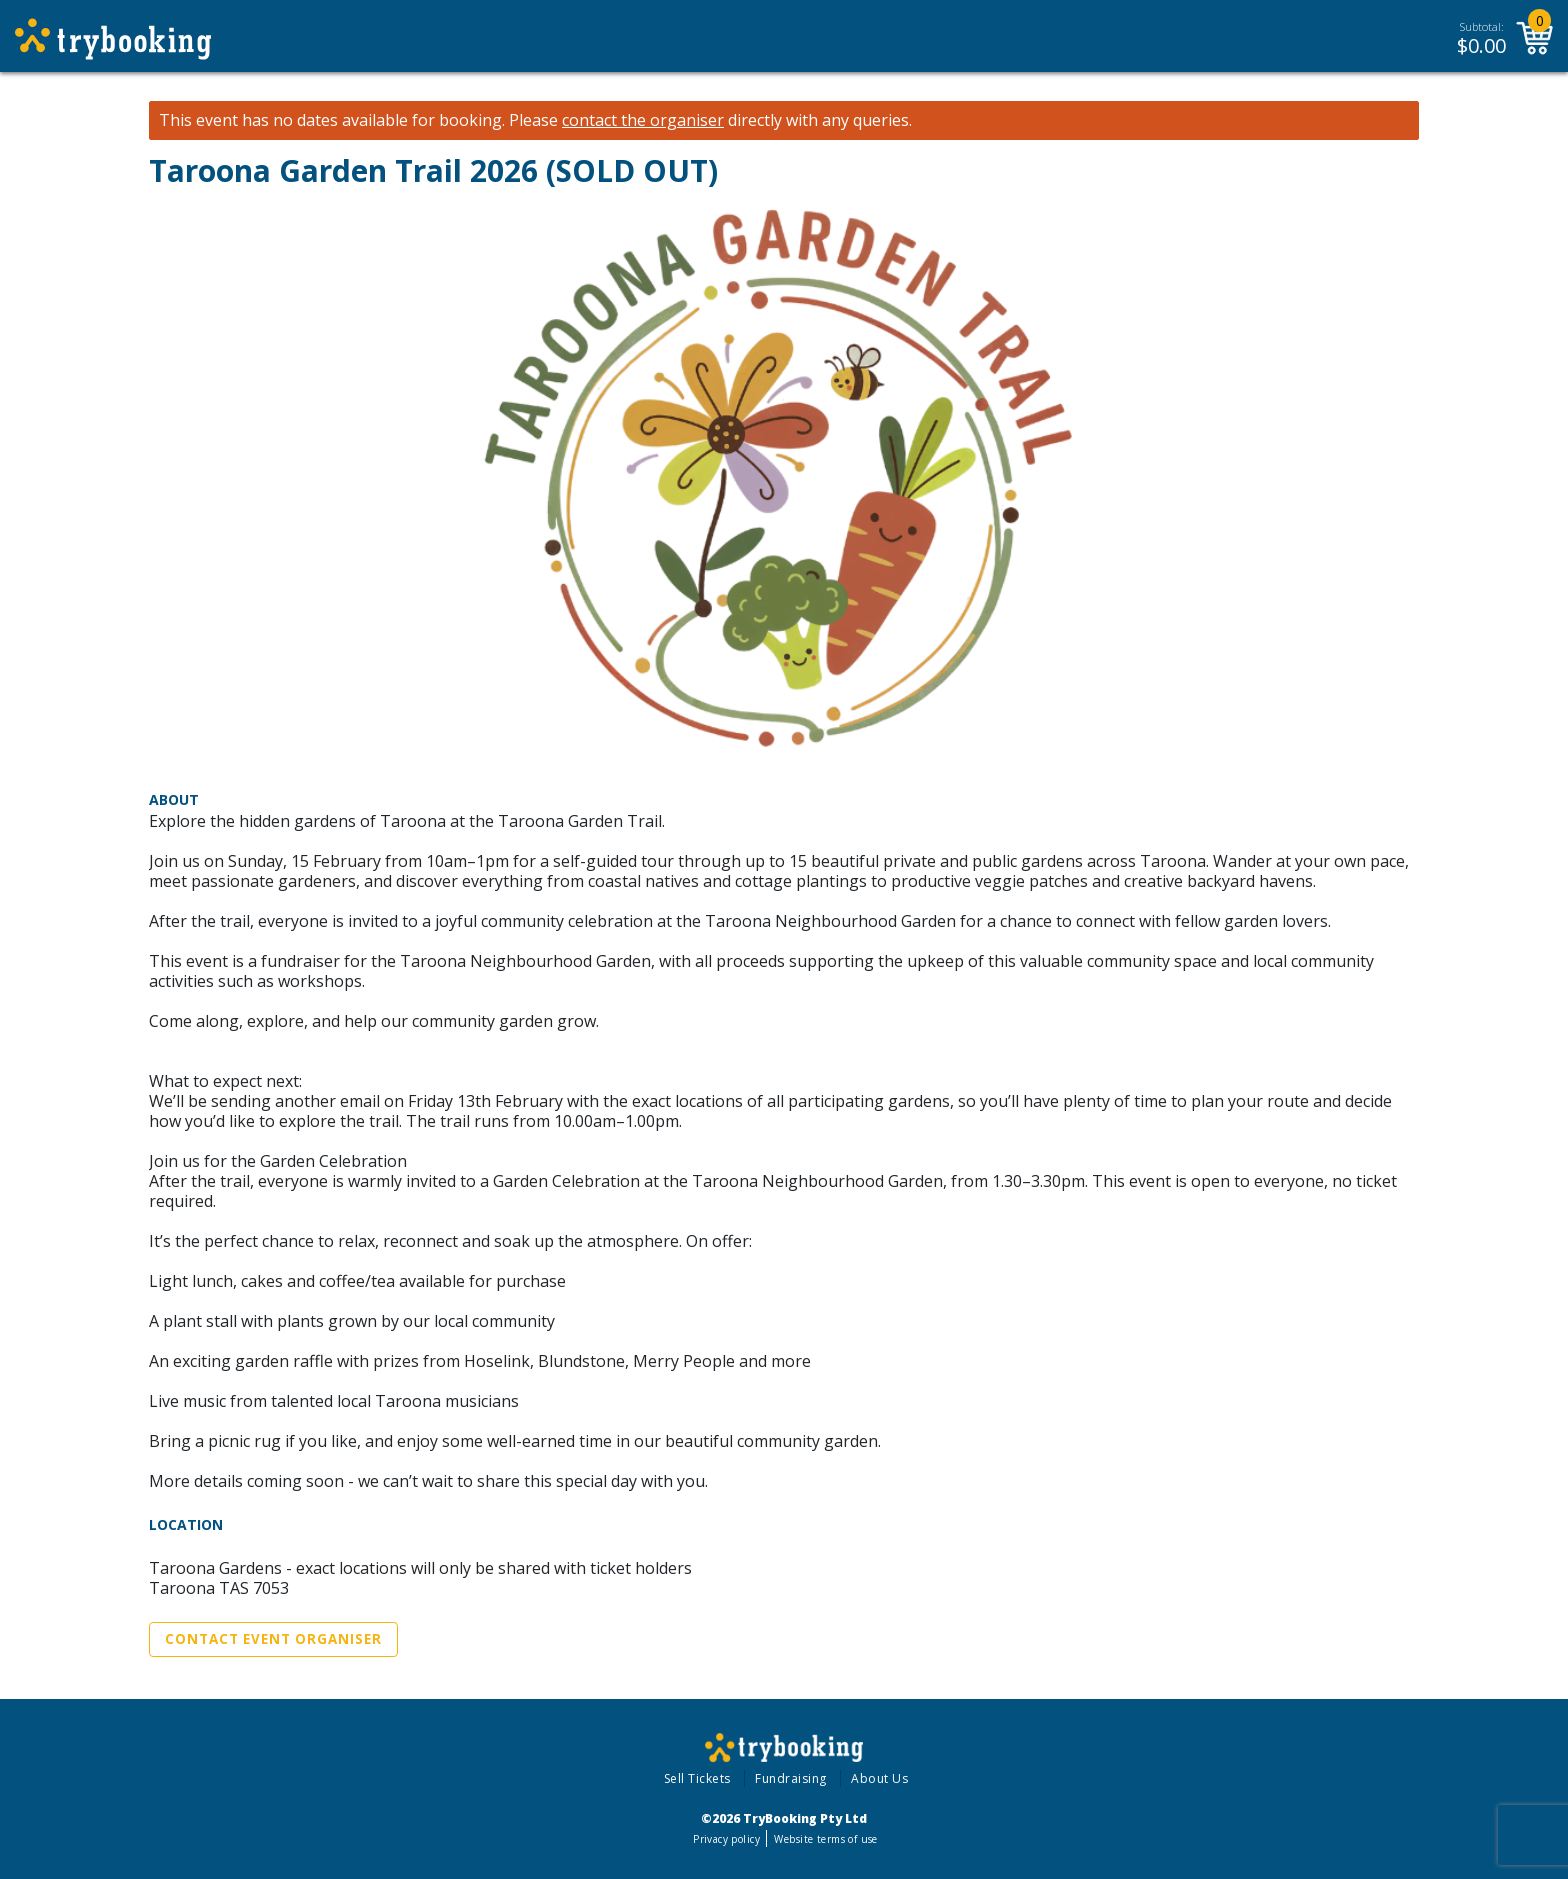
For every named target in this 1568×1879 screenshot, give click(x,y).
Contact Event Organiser (273, 1639)
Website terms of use (825, 1839)
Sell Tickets (697, 1778)
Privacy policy (726, 1839)
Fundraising (791, 1778)
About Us (879, 1778)
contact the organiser (643, 120)
